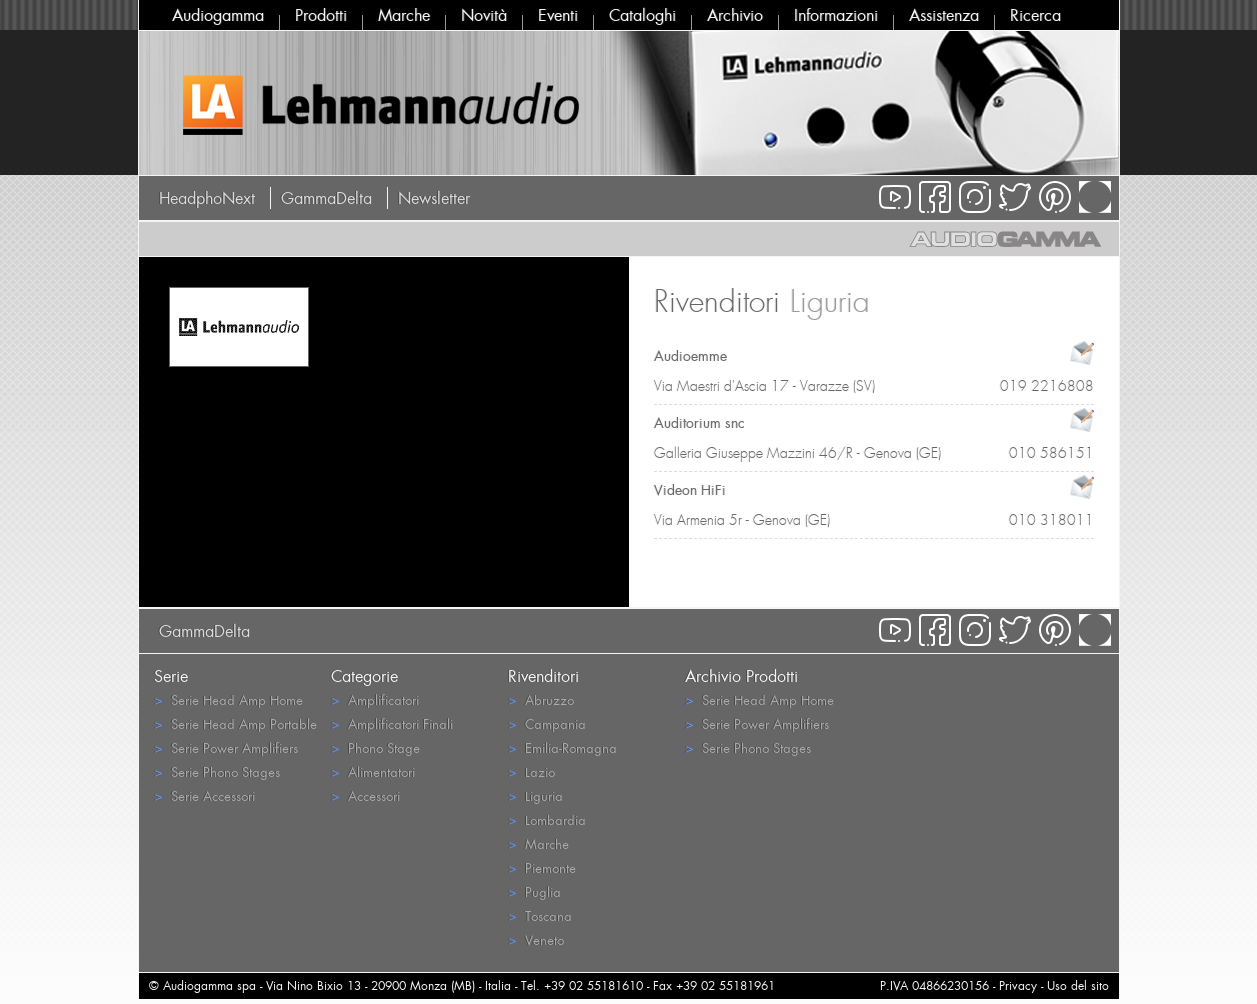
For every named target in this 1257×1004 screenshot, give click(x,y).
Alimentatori (373, 771)
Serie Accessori (204, 795)
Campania (547, 723)
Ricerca (1035, 15)
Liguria (535, 795)
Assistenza (944, 15)
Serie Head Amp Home (228, 699)
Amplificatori (375, 699)
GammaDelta (326, 198)
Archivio (735, 15)
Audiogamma (218, 15)
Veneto (536, 939)
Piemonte (542, 867)
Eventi (558, 15)
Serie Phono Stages (217, 771)
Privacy (1018, 985)
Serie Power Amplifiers (226, 747)
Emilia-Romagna (562, 747)
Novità (484, 15)
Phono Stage (375, 747)
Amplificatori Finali (392, 723)
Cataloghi (642, 15)
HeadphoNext (207, 198)
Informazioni (836, 15)
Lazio (531, 771)
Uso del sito (1078, 985)
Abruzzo (541, 699)
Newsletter (434, 198)
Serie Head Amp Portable (235, 723)
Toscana (540, 915)
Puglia (534, 891)
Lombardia (547, 819)
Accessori (365, 795)
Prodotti (321, 15)
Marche (404, 15)
